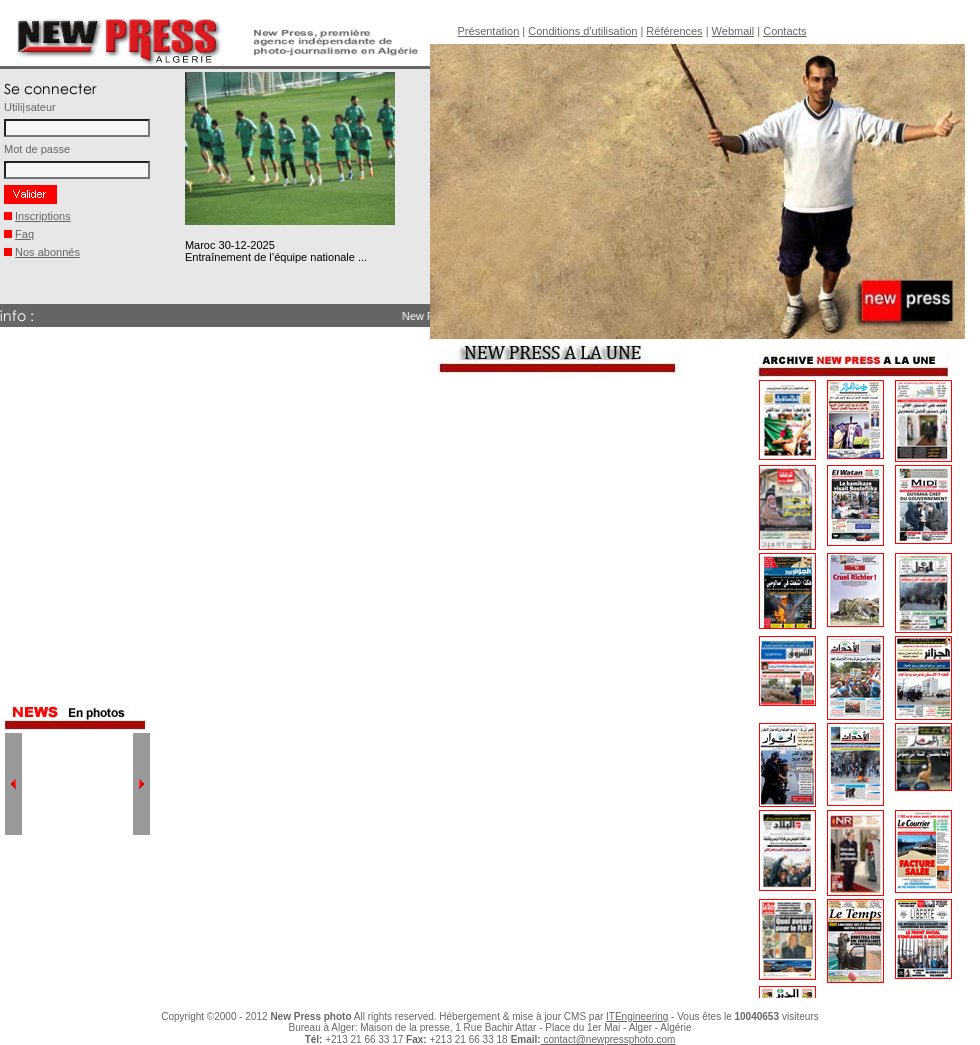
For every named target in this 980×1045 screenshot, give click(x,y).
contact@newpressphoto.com (608, 1039)
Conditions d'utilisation (582, 31)
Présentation (489, 31)
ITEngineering (637, 1016)
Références (674, 31)
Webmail (733, 31)
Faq (24, 234)
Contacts (784, 31)
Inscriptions (43, 216)
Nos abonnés (47, 252)
